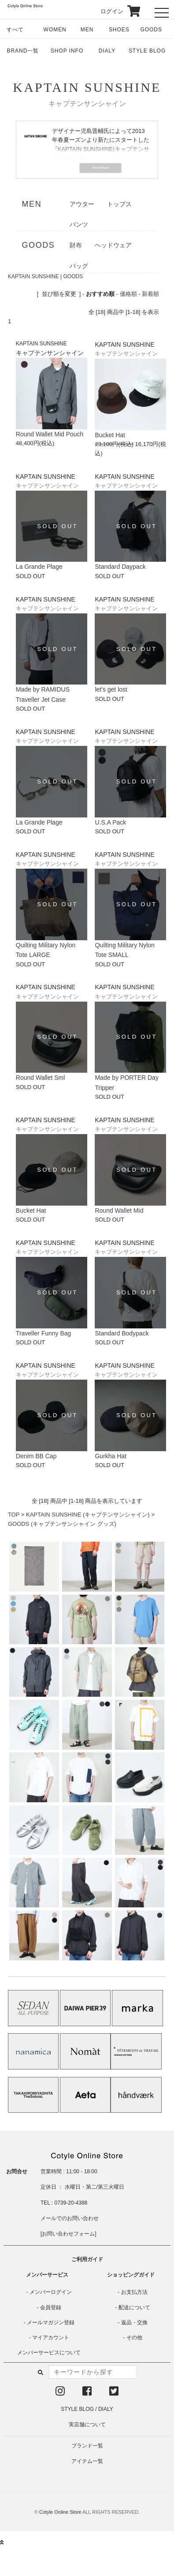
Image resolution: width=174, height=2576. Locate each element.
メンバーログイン (51, 2292)
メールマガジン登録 (50, 2322)
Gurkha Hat (110, 1456)
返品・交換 (134, 2322)
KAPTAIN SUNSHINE (87, 87)
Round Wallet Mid (119, 1210)
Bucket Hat (110, 435)
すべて (15, 29)
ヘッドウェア (113, 245)
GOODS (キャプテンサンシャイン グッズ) (62, 1524)
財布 (76, 245)
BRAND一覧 (23, 51)
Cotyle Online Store (60, 2512)
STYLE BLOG (147, 51)
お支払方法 (134, 2292)
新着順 (150, 294)
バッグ (79, 265)
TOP (13, 1514)
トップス (119, 204)
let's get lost (111, 689)
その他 (134, 2337)
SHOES (119, 29)
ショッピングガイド (131, 2275)
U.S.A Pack (110, 822)
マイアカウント (50, 2337)
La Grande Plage (39, 566)
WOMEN (55, 29)
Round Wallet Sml (40, 1077)
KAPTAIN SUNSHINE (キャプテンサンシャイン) (88, 1514)
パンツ (79, 224)
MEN (87, 29)
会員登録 (50, 2307)
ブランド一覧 (87, 2446)
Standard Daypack (120, 566)
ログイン (105, 11)
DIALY (107, 51)
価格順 (128, 294)
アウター (82, 204)
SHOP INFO (67, 51)
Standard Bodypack (121, 1333)
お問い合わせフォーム (68, 2234)
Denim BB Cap (36, 1456)
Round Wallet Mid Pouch (50, 434)
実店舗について (87, 2424)
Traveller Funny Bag (43, 1333)
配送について (134, 2307)
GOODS (151, 29)
